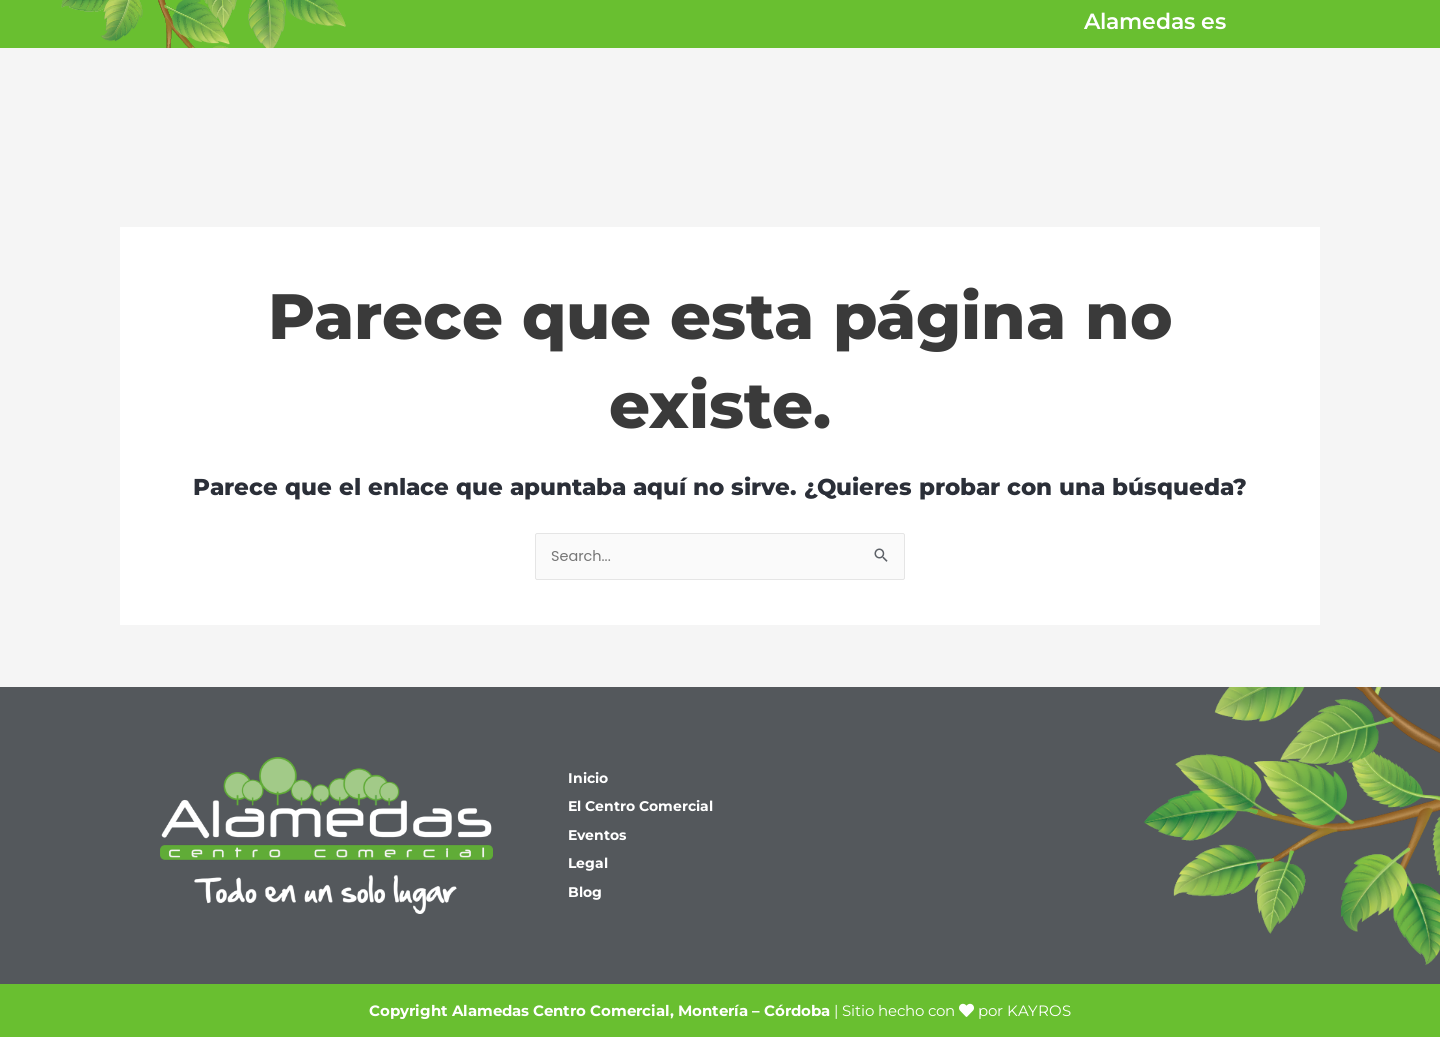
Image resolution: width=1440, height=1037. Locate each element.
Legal (589, 864)
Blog (586, 893)
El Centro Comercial (646, 806)
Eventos (599, 835)
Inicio (590, 777)
